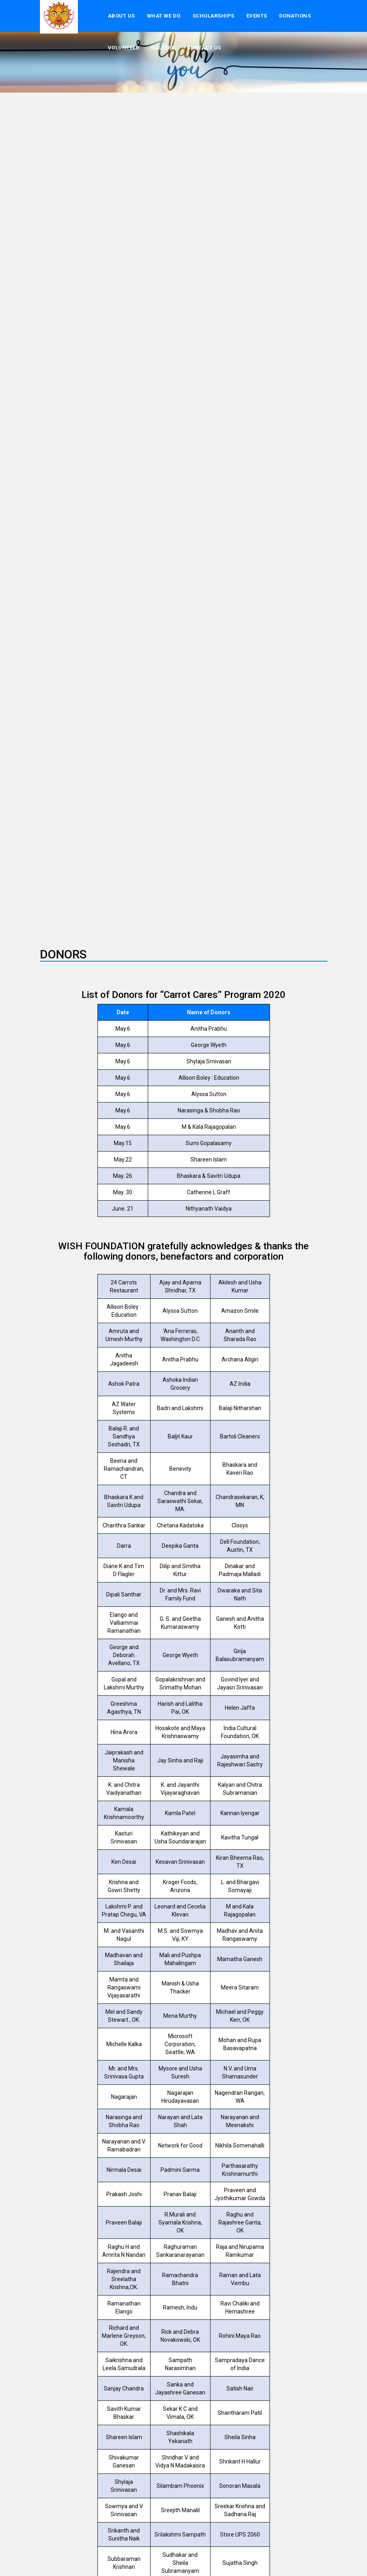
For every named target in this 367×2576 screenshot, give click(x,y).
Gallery (163, 48)
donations (295, 16)
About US (121, 16)
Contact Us (204, 48)
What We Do (164, 16)
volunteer (123, 48)
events (256, 16)
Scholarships (213, 16)
